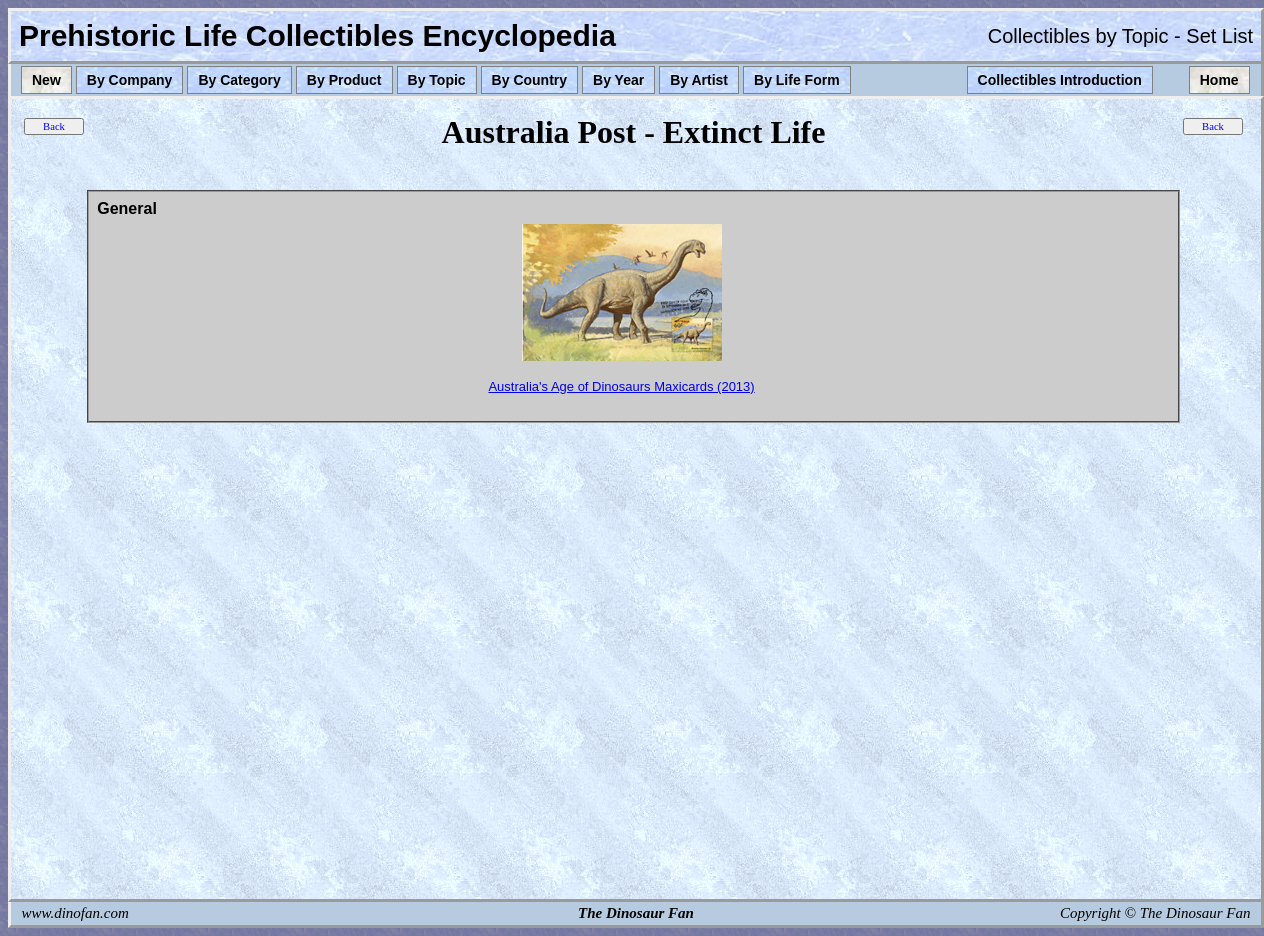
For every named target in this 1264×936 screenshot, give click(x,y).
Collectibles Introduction (1060, 80)
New (46, 80)
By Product (344, 80)
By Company (130, 80)
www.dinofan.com (75, 913)
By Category (239, 80)
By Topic (437, 80)
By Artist (699, 80)
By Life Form (797, 80)
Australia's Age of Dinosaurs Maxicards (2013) (621, 386)
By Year (618, 80)
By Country (529, 80)
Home (1219, 80)
